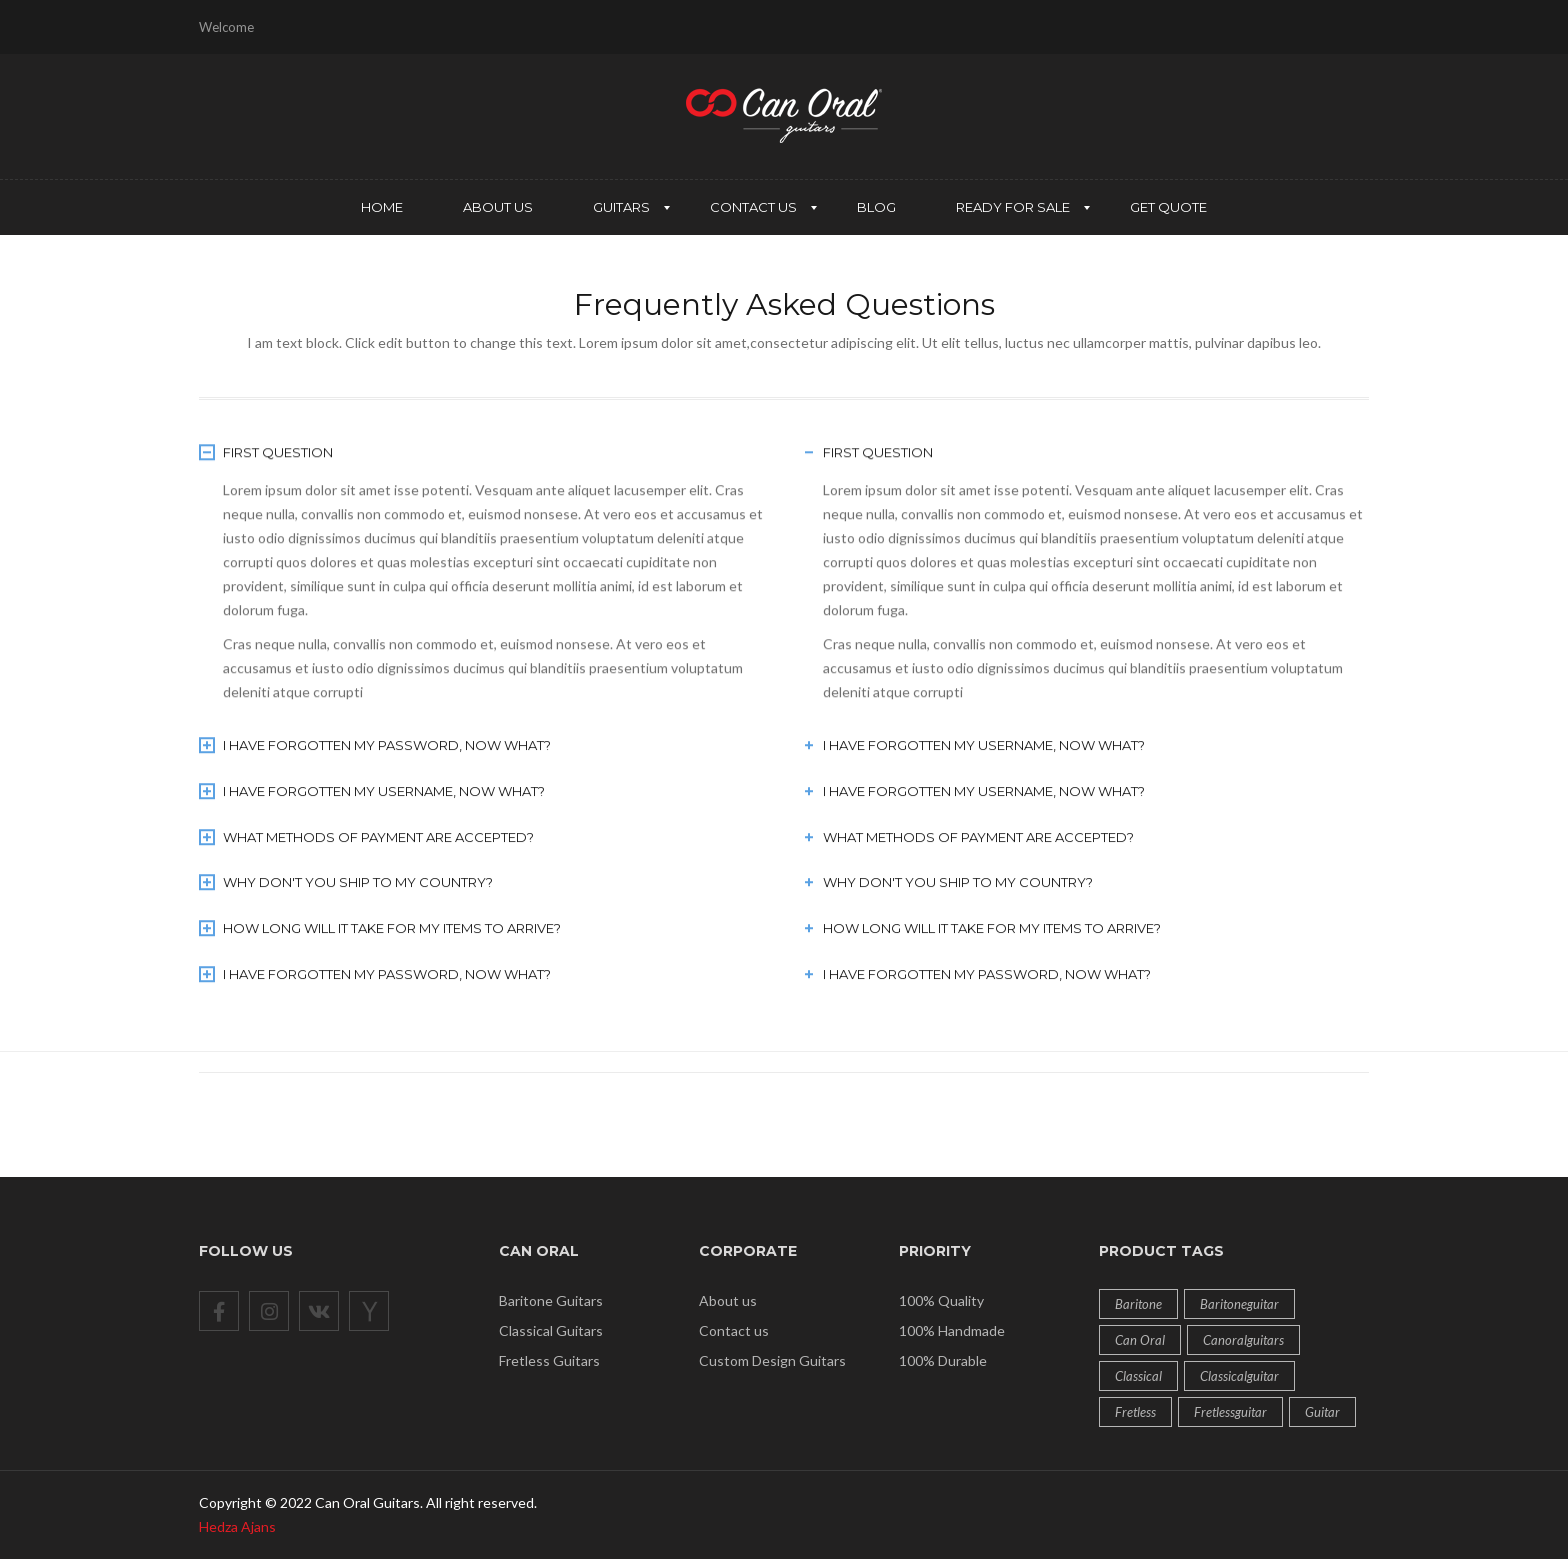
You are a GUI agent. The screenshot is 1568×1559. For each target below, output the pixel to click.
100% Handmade (952, 1330)
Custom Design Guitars (772, 1360)
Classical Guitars (551, 1330)
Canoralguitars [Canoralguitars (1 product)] (1243, 1340)
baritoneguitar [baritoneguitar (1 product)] (1239, 1304)
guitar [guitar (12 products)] (1322, 1412)
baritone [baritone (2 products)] (1138, 1304)
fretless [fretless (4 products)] (1135, 1412)
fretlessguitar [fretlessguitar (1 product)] (1230, 1412)
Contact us (734, 1330)
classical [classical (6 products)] (1138, 1376)
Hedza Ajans (237, 1526)
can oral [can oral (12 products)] (1140, 1340)
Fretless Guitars (549, 1360)
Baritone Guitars (551, 1300)
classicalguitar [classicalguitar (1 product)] (1239, 1376)
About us (728, 1300)
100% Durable (943, 1360)
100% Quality (941, 1300)
